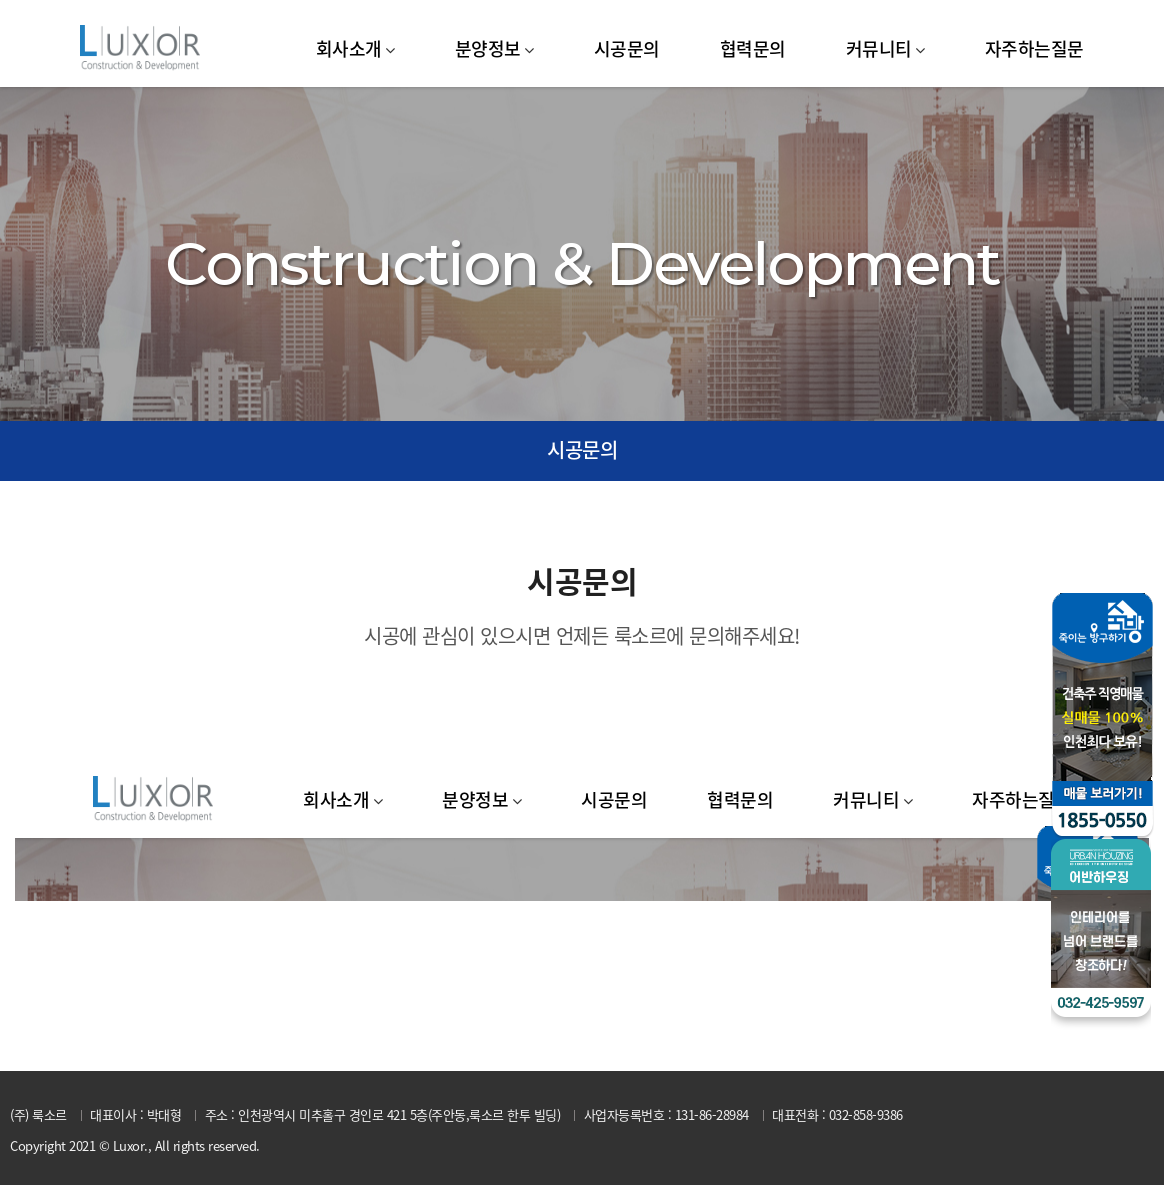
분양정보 (488, 48)
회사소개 (349, 48)
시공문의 (627, 48)
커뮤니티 (879, 48)
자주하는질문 (1034, 48)
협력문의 (753, 48)
